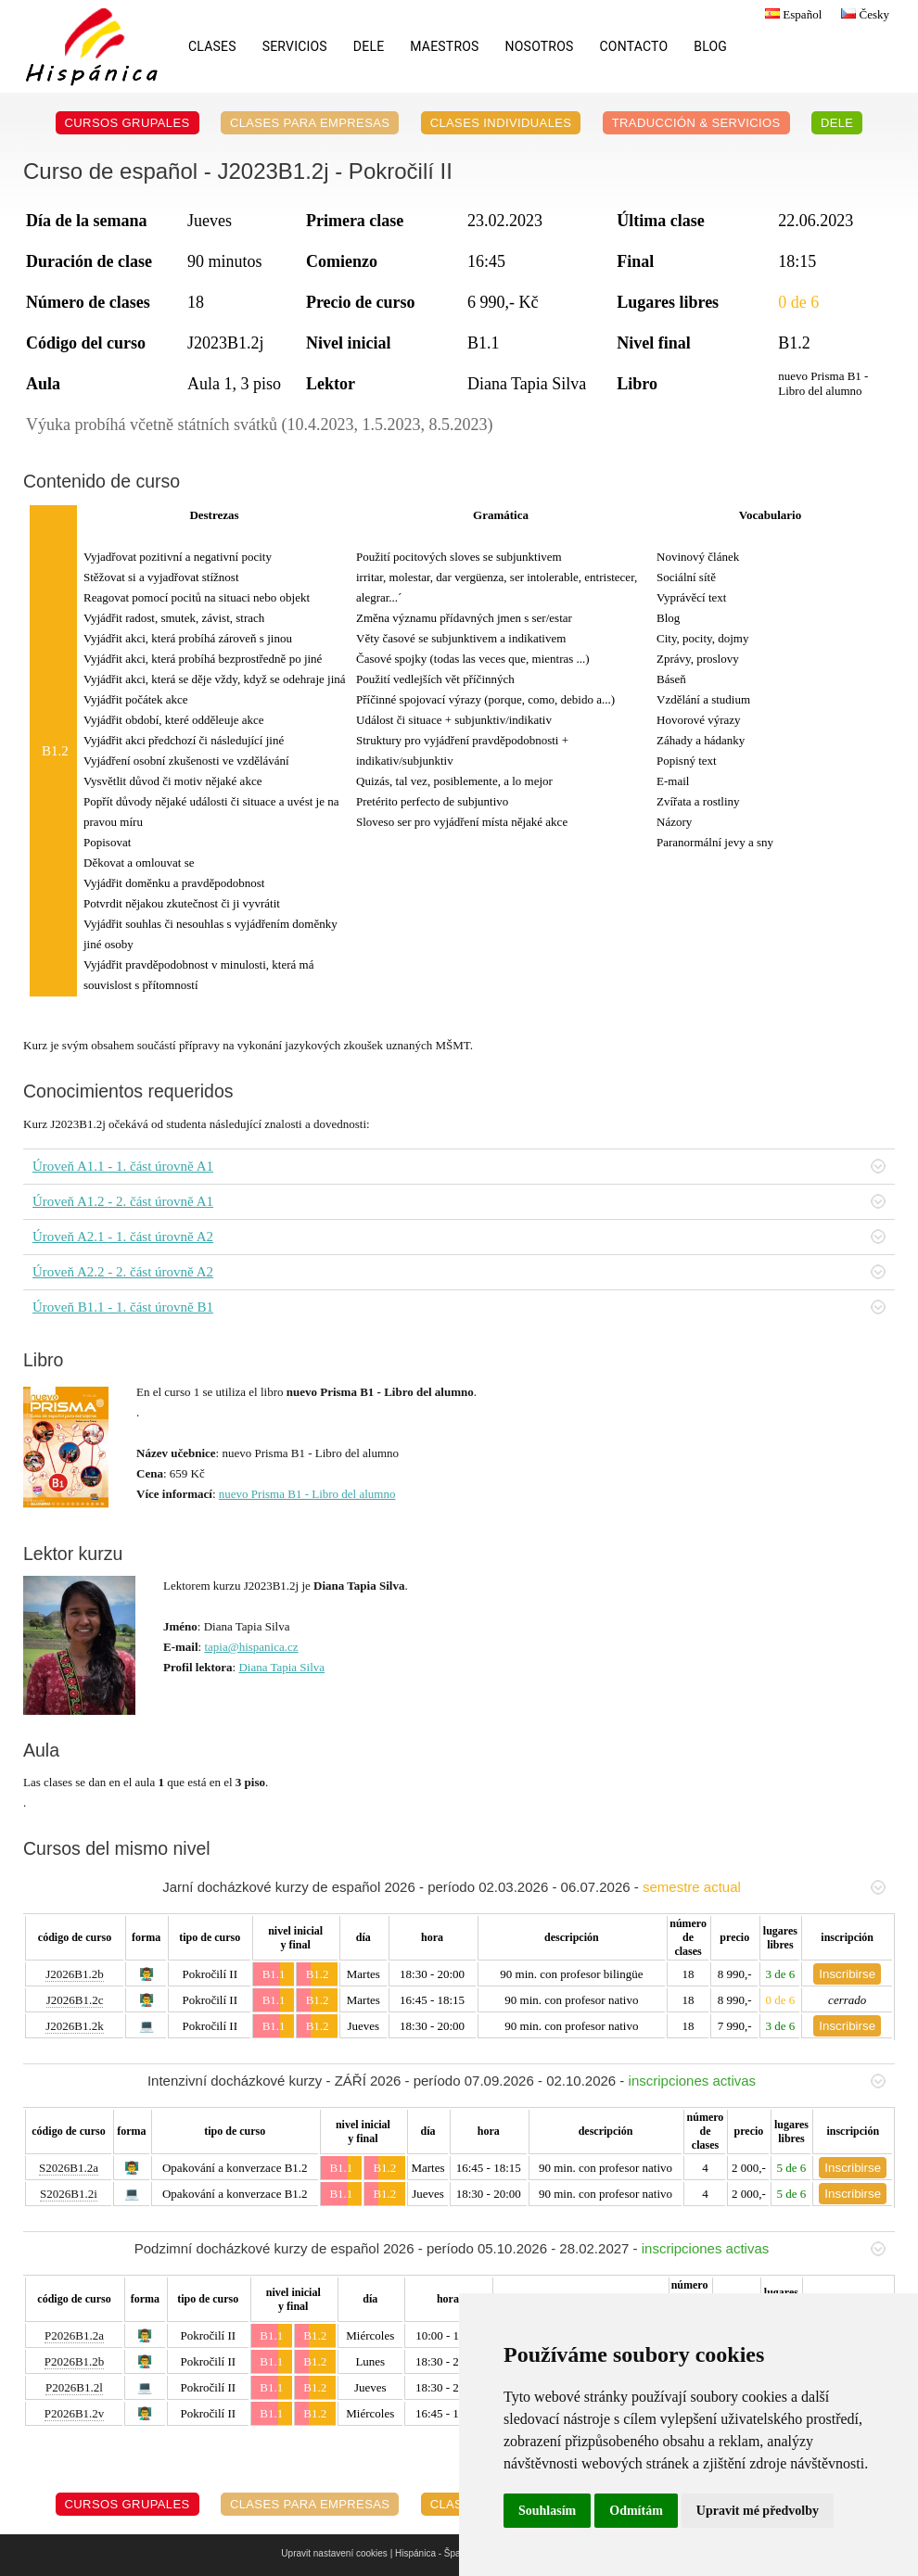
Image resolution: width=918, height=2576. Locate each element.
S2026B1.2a (68, 2168)
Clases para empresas (310, 123)
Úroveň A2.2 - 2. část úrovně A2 (459, 1271)
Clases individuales (501, 123)
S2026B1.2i (68, 2194)
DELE (368, 46)
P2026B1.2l (74, 2387)
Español (791, 14)
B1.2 (317, 1974)
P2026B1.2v (75, 2413)
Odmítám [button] (636, 2511)
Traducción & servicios (696, 123)
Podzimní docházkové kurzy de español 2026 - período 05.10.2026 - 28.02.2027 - (510, 2248)
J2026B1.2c (75, 2000)
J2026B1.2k (74, 2026)
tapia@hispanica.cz (251, 1647)
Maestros (444, 46)
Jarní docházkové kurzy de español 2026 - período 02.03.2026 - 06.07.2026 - (524, 1887)
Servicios (294, 46)
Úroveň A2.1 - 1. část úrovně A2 (459, 1236)
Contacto (634, 46)
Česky (862, 14)
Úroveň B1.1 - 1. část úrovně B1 (459, 1307)
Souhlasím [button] (547, 2511)
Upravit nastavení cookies (334, 2553)
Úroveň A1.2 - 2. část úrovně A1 (459, 1201)
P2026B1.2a (74, 2335)
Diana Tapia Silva (281, 1667)
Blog (710, 46)
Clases (212, 46)
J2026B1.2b (74, 1974)
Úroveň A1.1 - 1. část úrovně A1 (459, 1166)
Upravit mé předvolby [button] (757, 2511)
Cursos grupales (127, 123)
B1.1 (274, 1974)
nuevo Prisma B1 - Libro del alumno (307, 1494)
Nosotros (539, 46)
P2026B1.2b (75, 2361)
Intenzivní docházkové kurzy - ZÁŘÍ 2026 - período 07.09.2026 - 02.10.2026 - (516, 2080)
